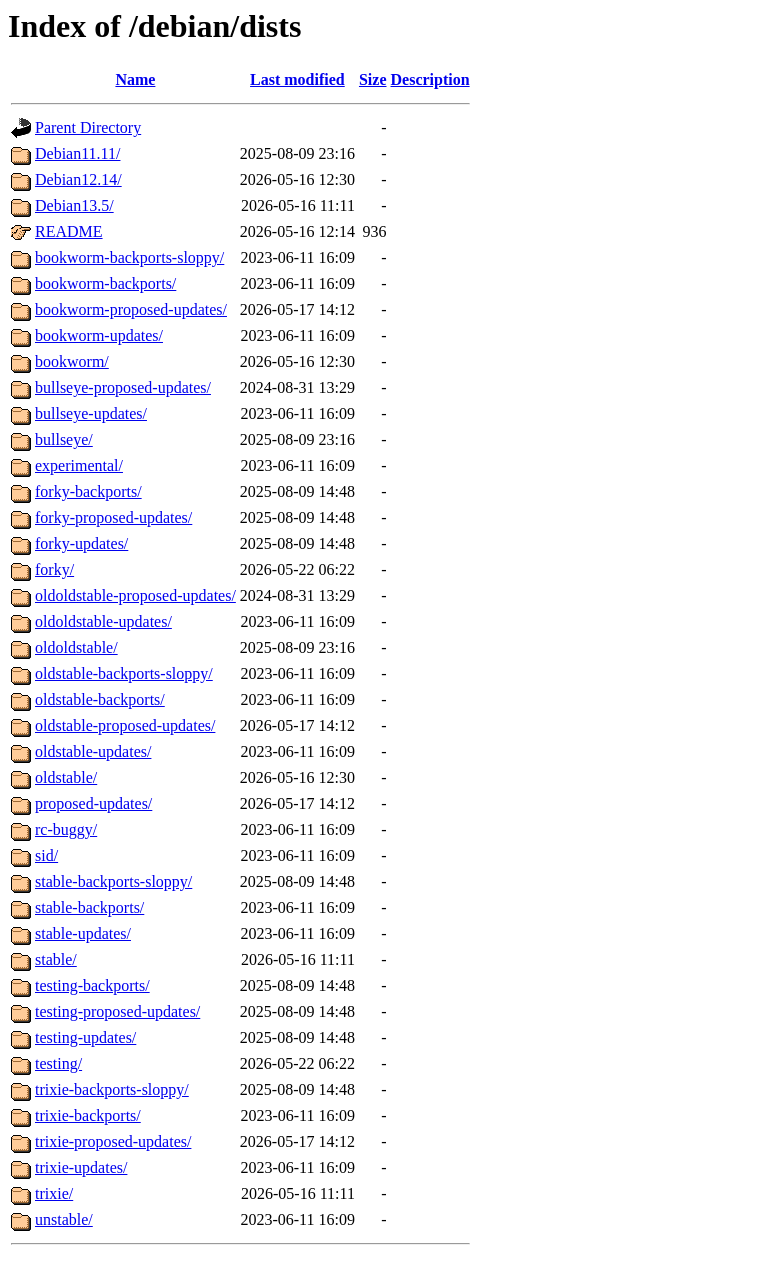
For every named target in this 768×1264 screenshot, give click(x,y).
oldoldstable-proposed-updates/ (135, 595)
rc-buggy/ (66, 829)
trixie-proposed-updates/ (113, 1141)
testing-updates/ (85, 1037)
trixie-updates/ (81, 1167)
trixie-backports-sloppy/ (112, 1089)
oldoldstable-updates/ (103, 621)
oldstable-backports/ (100, 699)
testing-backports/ (92, 985)
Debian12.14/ (78, 179)
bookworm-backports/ (105, 283)
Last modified (297, 79)
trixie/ (54, 1193)
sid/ (46, 855)
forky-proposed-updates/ (113, 517)
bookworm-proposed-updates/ (131, 309)
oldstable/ (66, 777)
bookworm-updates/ (99, 335)
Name (135, 79)
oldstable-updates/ (93, 751)
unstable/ (64, 1219)
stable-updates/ (83, 933)
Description (430, 79)
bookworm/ (72, 361)
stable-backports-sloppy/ (113, 881)
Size (373, 79)
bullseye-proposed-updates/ (123, 387)
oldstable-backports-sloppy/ (124, 673)
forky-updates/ (81, 543)
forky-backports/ (88, 491)
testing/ (58, 1063)
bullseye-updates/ (91, 413)
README (69, 231)
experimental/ (79, 465)
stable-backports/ (89, 907)
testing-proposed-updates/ (117, 1011)
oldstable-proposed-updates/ (125, 725)
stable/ (56, 959)
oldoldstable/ (76, 647)
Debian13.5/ (74, 205)
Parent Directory (88, 127)
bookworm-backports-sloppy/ (129, 257)
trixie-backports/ (88, 1115)
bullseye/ (64, 439)
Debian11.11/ (77, 153)
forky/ (54, 569)
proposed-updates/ (93, 803)
